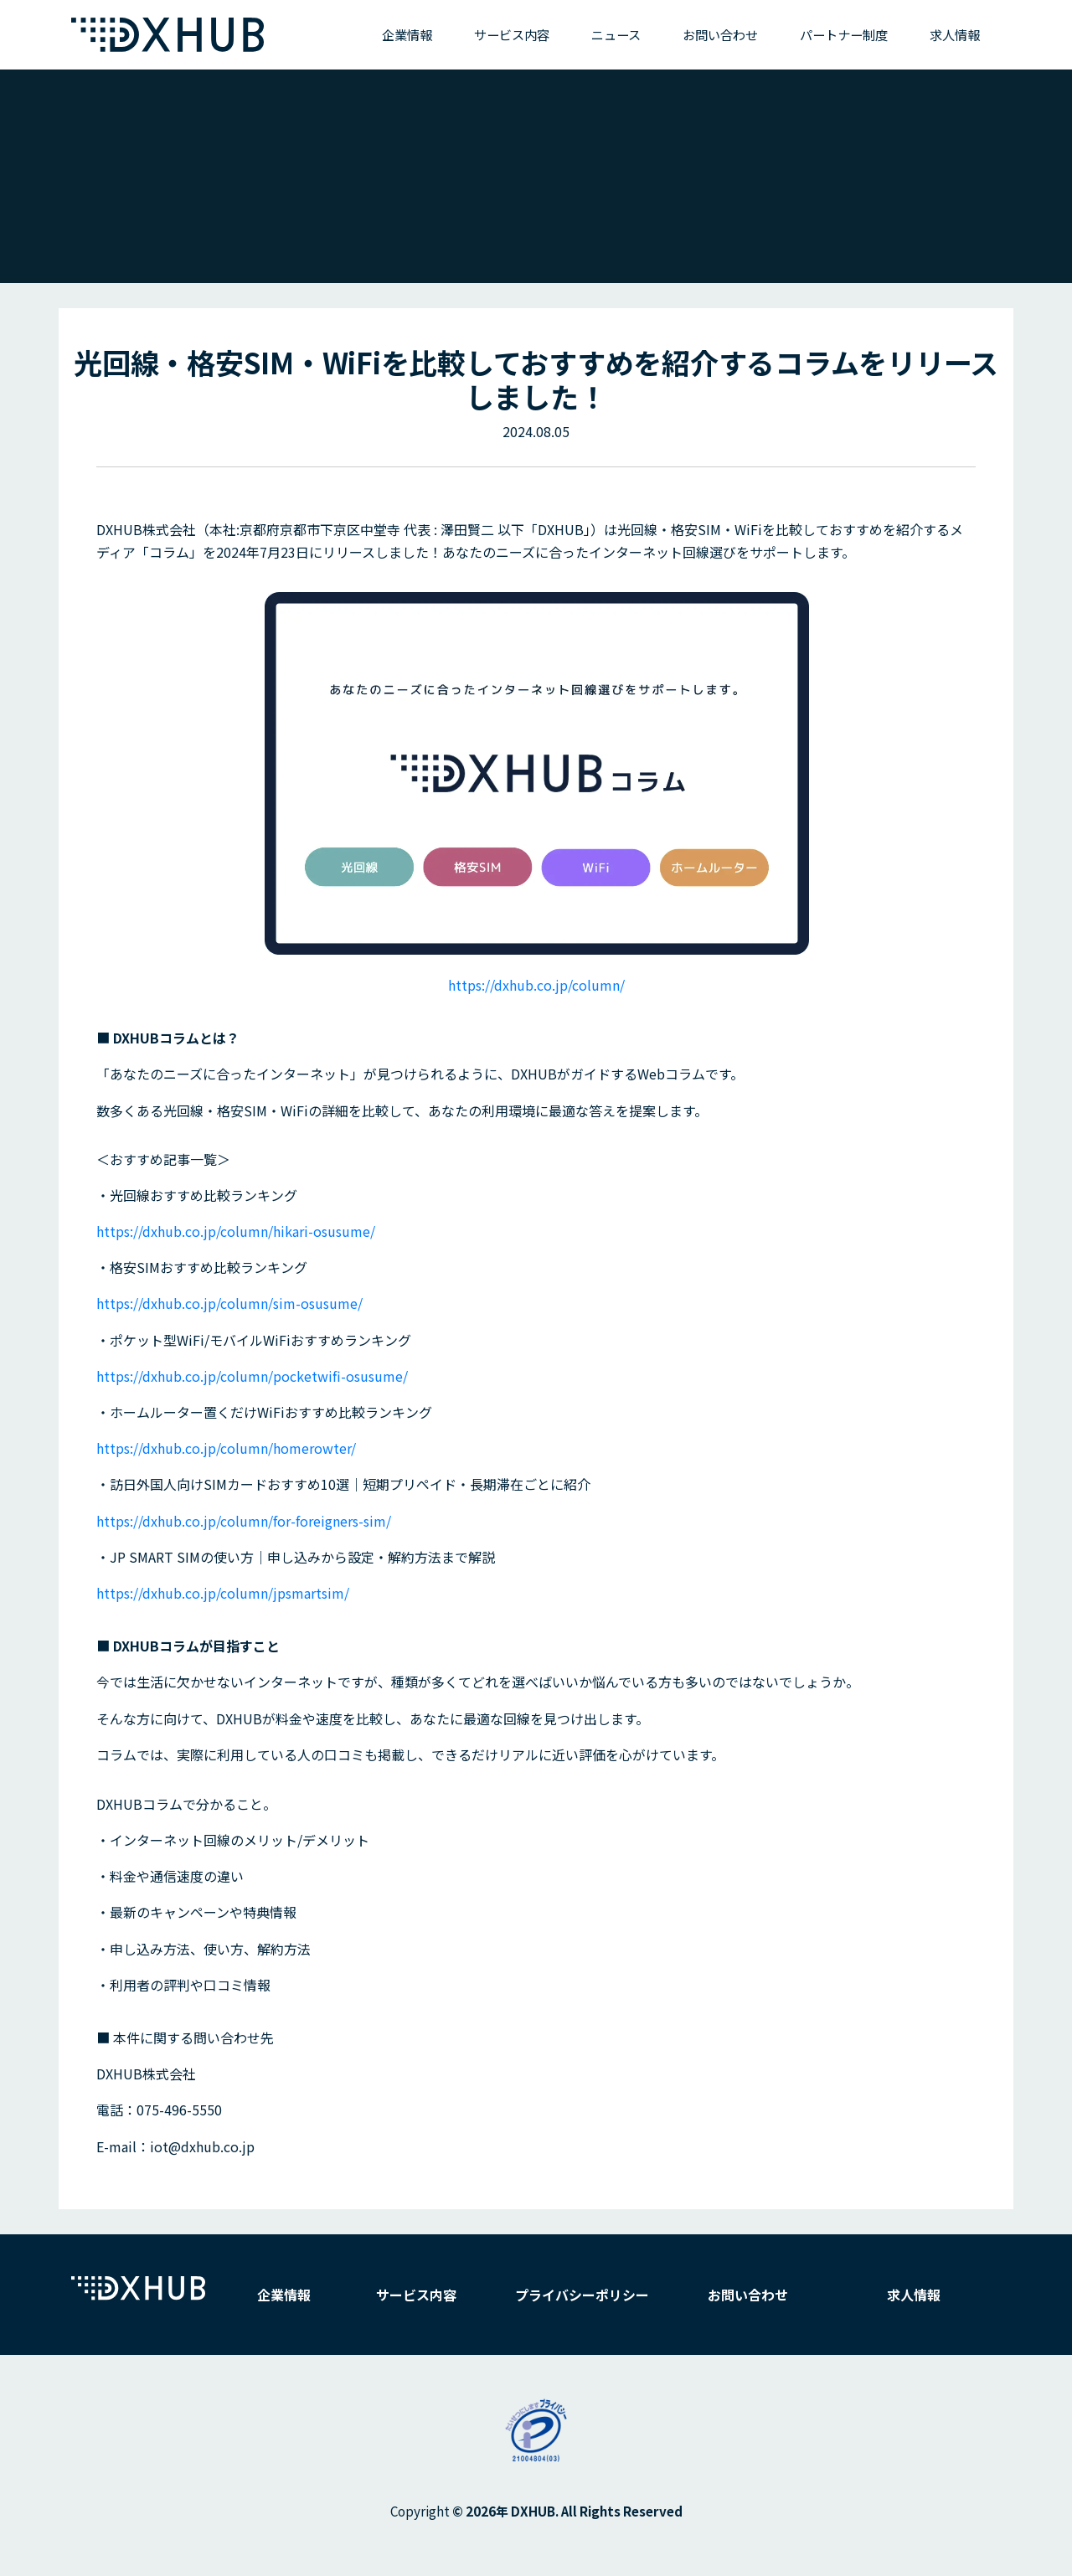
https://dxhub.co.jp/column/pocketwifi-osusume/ (252, 1376)
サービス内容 (511, 34)
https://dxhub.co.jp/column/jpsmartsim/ (222, 1593)
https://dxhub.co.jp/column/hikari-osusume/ (235, 1231)
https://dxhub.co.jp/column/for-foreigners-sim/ (243, 1521)
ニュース (616, 34)
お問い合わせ (720, 34)
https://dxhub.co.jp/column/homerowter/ (226, 1448)
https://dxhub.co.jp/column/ (536, 985)
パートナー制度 (844, 34)
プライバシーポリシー (582, 2295)
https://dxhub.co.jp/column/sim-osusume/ (229, 1303)
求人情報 (955, 34)
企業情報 (407, 34)
